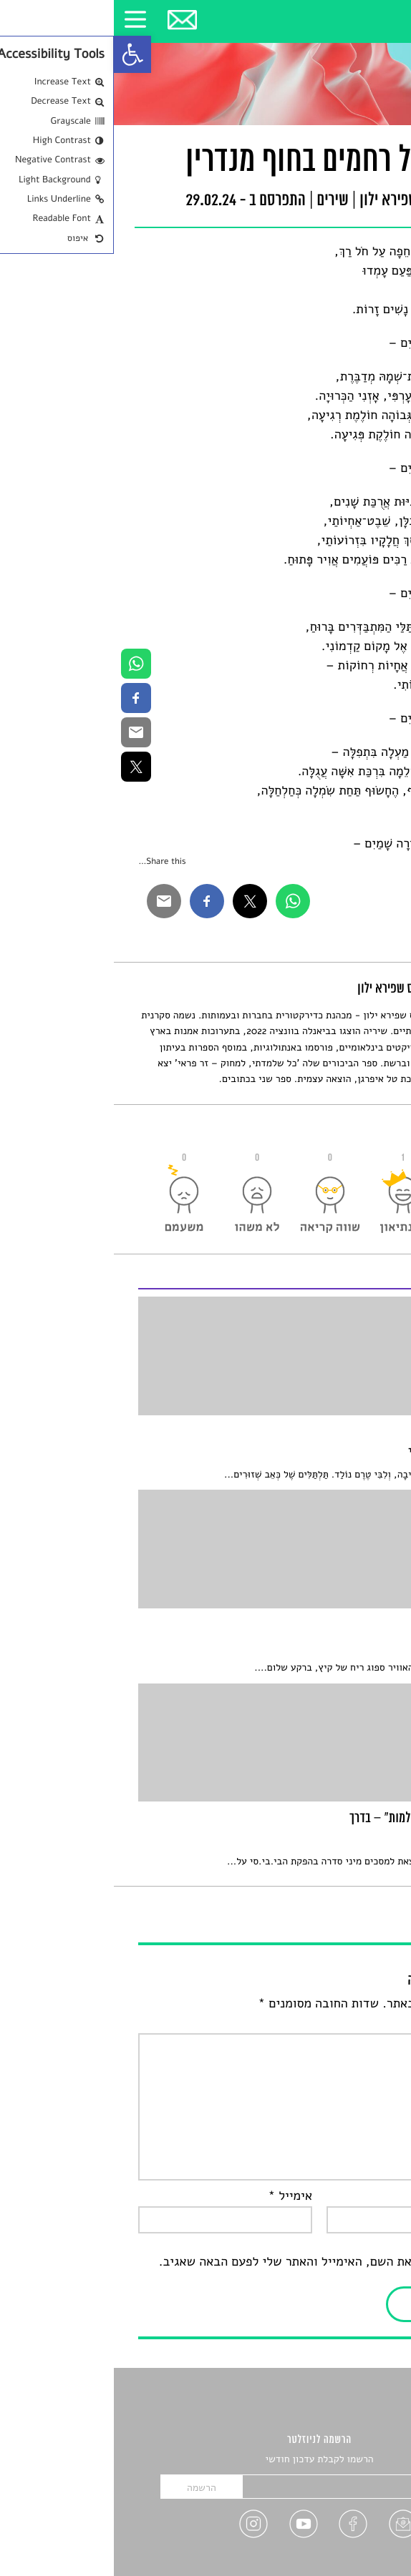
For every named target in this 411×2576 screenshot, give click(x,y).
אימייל (176, 2196)
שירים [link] (219, 201)
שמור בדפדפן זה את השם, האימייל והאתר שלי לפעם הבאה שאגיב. (216, 2262)
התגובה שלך (349, 2023)
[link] (18, 54)
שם (372, 2196)
